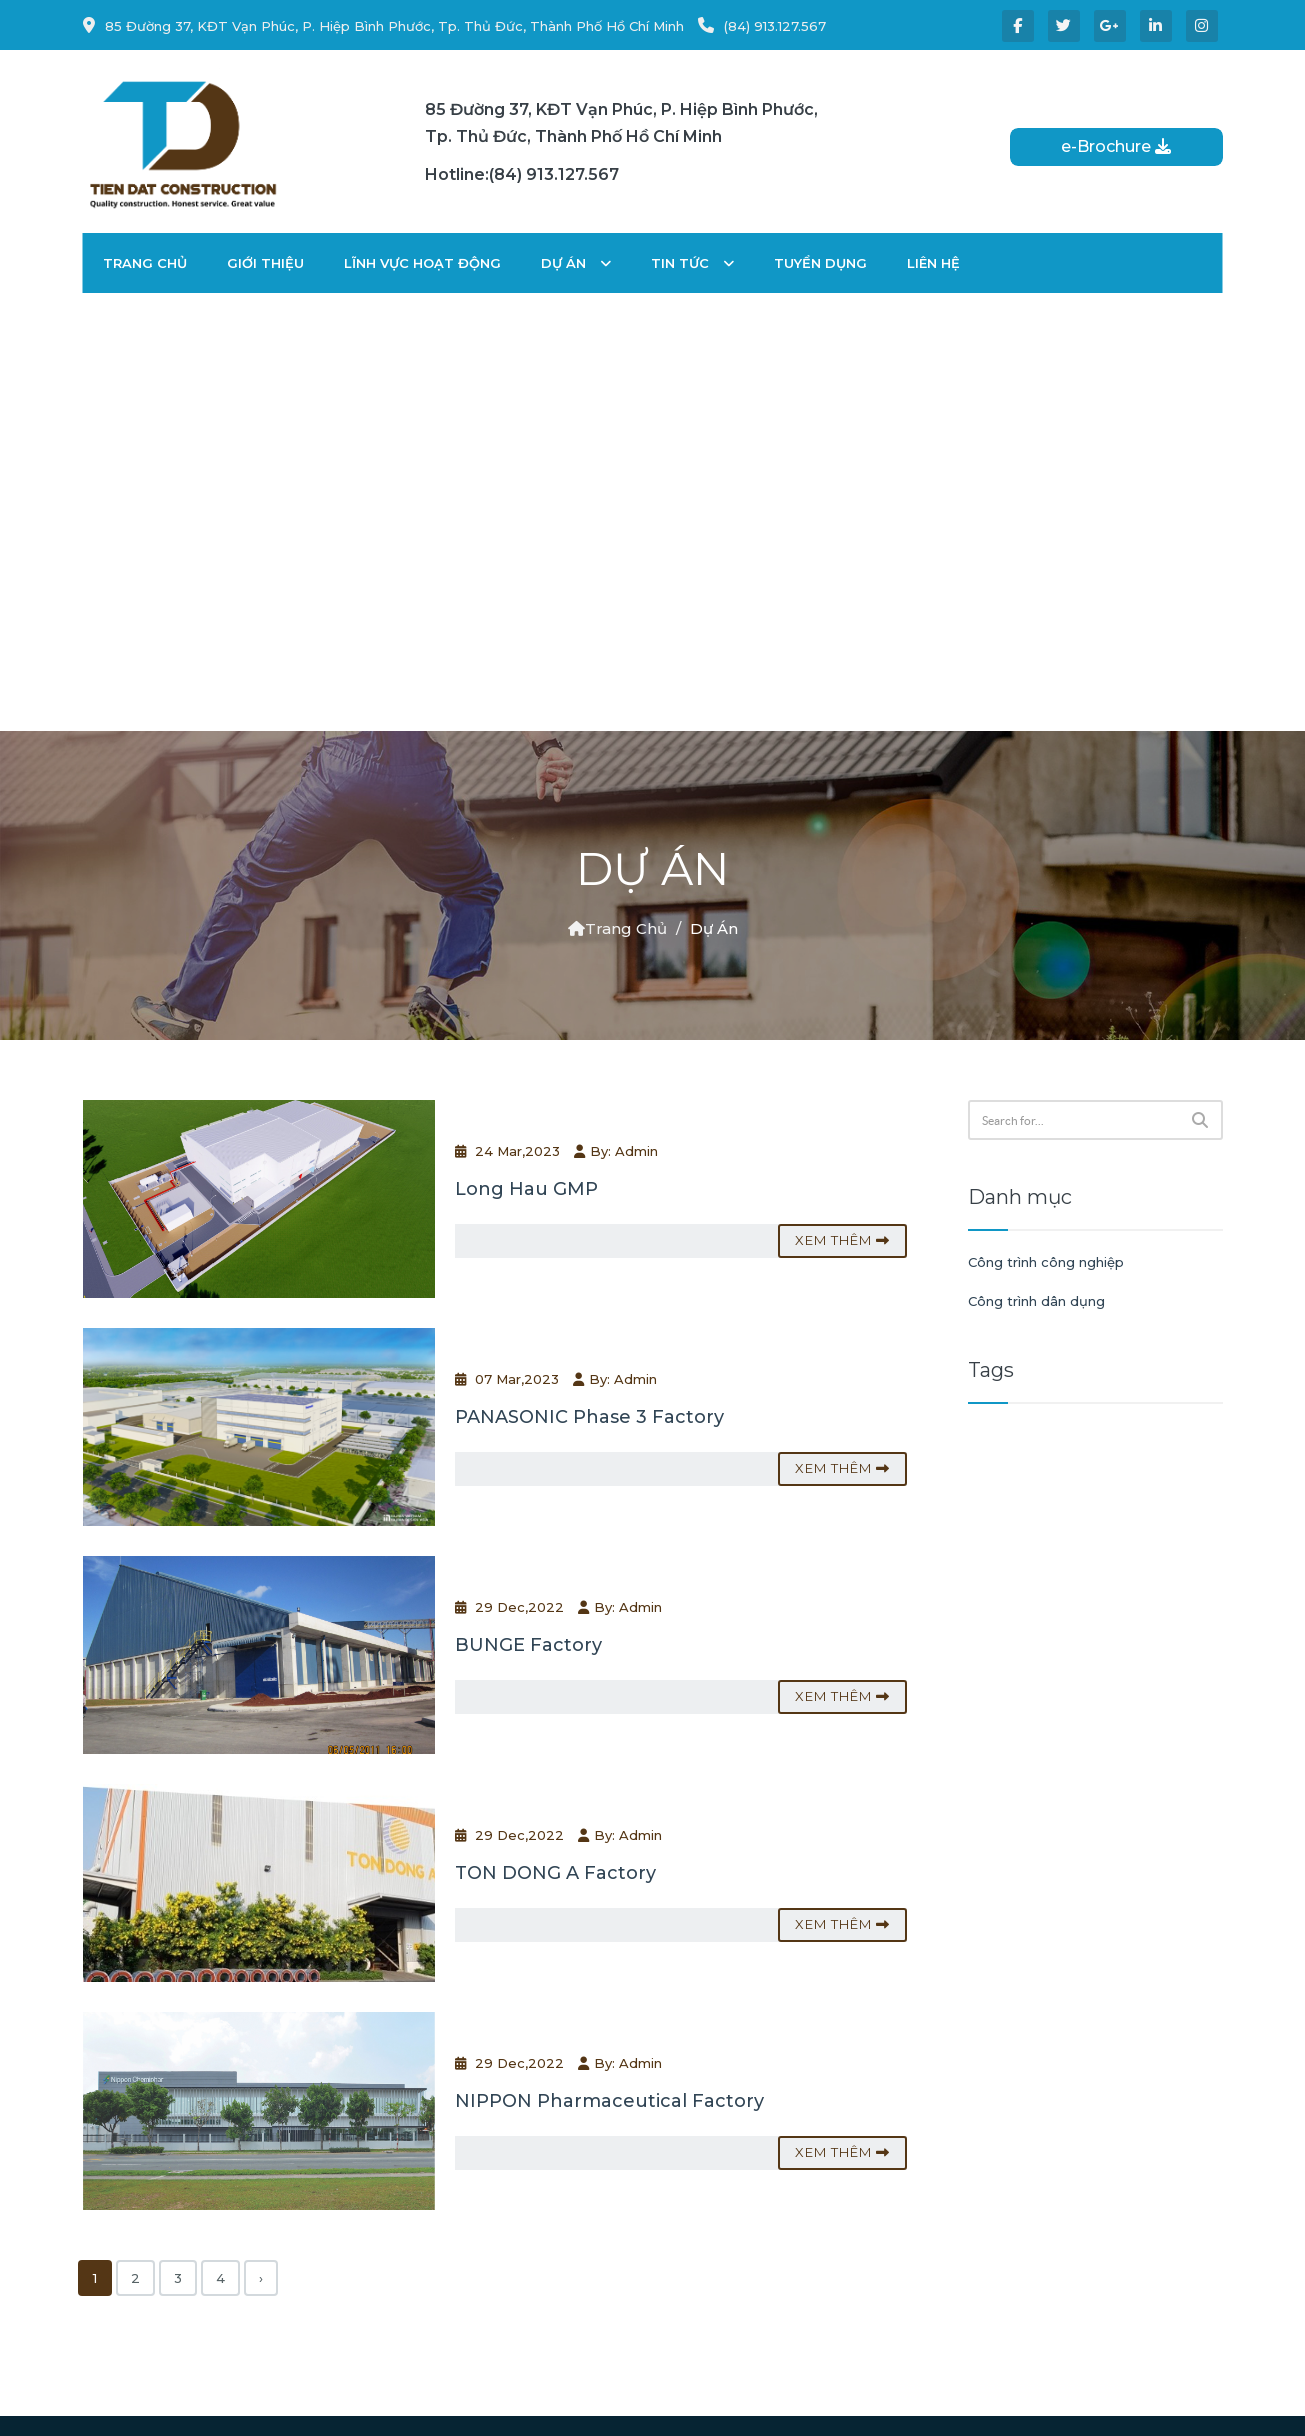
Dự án (576, 263)
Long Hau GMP (526, 1189)
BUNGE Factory (528, 1645)
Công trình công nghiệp (1046, 1262)
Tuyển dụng (820, 263)
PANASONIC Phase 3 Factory (589, 1417)
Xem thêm (842, 1240)
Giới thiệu (265, 263)
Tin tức (692, 263)
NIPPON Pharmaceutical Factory (609, 2101)
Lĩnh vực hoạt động (422, 263)
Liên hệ (933, 263)
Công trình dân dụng (1036, 1301)
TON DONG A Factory (555, 1873)
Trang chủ (145, 263)
